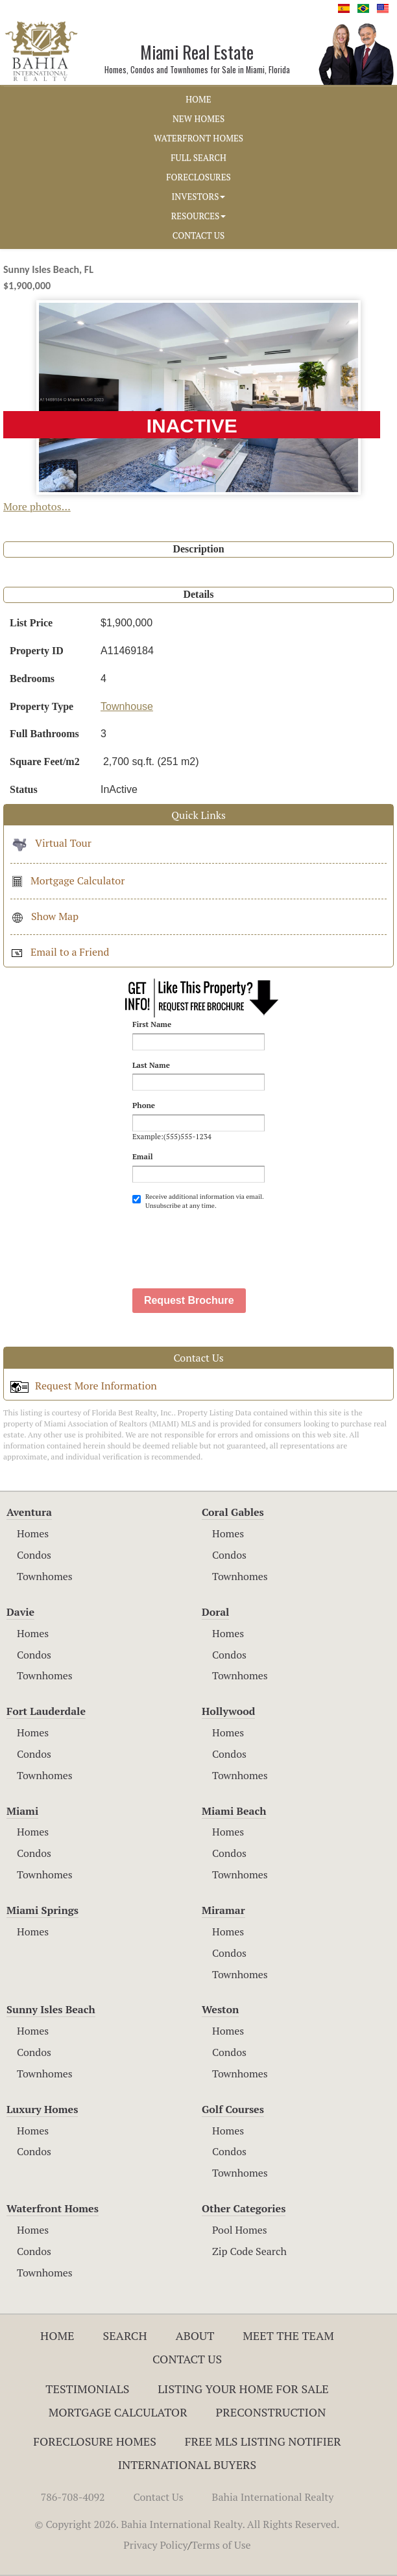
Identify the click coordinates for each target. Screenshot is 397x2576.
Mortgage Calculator (67, 880)
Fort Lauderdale (46, 1711)
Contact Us (187, 2359)
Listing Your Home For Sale (243, 2388)
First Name (151, 1024)
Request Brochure (189, 1300)
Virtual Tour (50, 843)
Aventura (29, 1512)
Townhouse (127, 706)
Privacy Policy (155, 2545)
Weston (220, 2009)
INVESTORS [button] (199, 196)
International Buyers (187, 2464)
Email (142, 1156)
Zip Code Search (249, 2251)
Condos (34, 1555)
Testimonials (87, 2388)
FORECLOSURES (198, 177)
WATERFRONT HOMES (198, 138)
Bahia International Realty (273, 2497)
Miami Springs (42, 1910)
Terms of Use (221, 2545)
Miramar (223, 1910)
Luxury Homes (42, 2109)
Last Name (151, 1065)
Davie (20, 1612)
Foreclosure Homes (94, 2441)
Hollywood (228, 1711)
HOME (198, 99)
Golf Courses (233, 2109)
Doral (215, 1612)
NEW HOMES (198, 118)
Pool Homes (239, 2230)
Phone (143, 1105)
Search (124, 2335)
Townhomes (45, 1576)
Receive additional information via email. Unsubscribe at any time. (197, 1201)
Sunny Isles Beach (50, 2009)
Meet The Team (288, 2335)
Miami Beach (234, 1811)
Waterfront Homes (52, 2208)
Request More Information (83, 1385)
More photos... (37, 506)
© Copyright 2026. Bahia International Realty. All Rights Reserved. (187, 2524)
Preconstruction (271, 2412)
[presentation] (231, 1242)
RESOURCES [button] (198, 216)
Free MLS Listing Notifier (263, 2441)
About (194, 2335)
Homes (33, 1533)
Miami (22, 1811)
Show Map (44, 916)
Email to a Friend (59, 952)
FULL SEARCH (198, 157)
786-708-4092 (73, 2497)
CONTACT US (198, 235)
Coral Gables (233, 1512)
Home (57, 2335)
